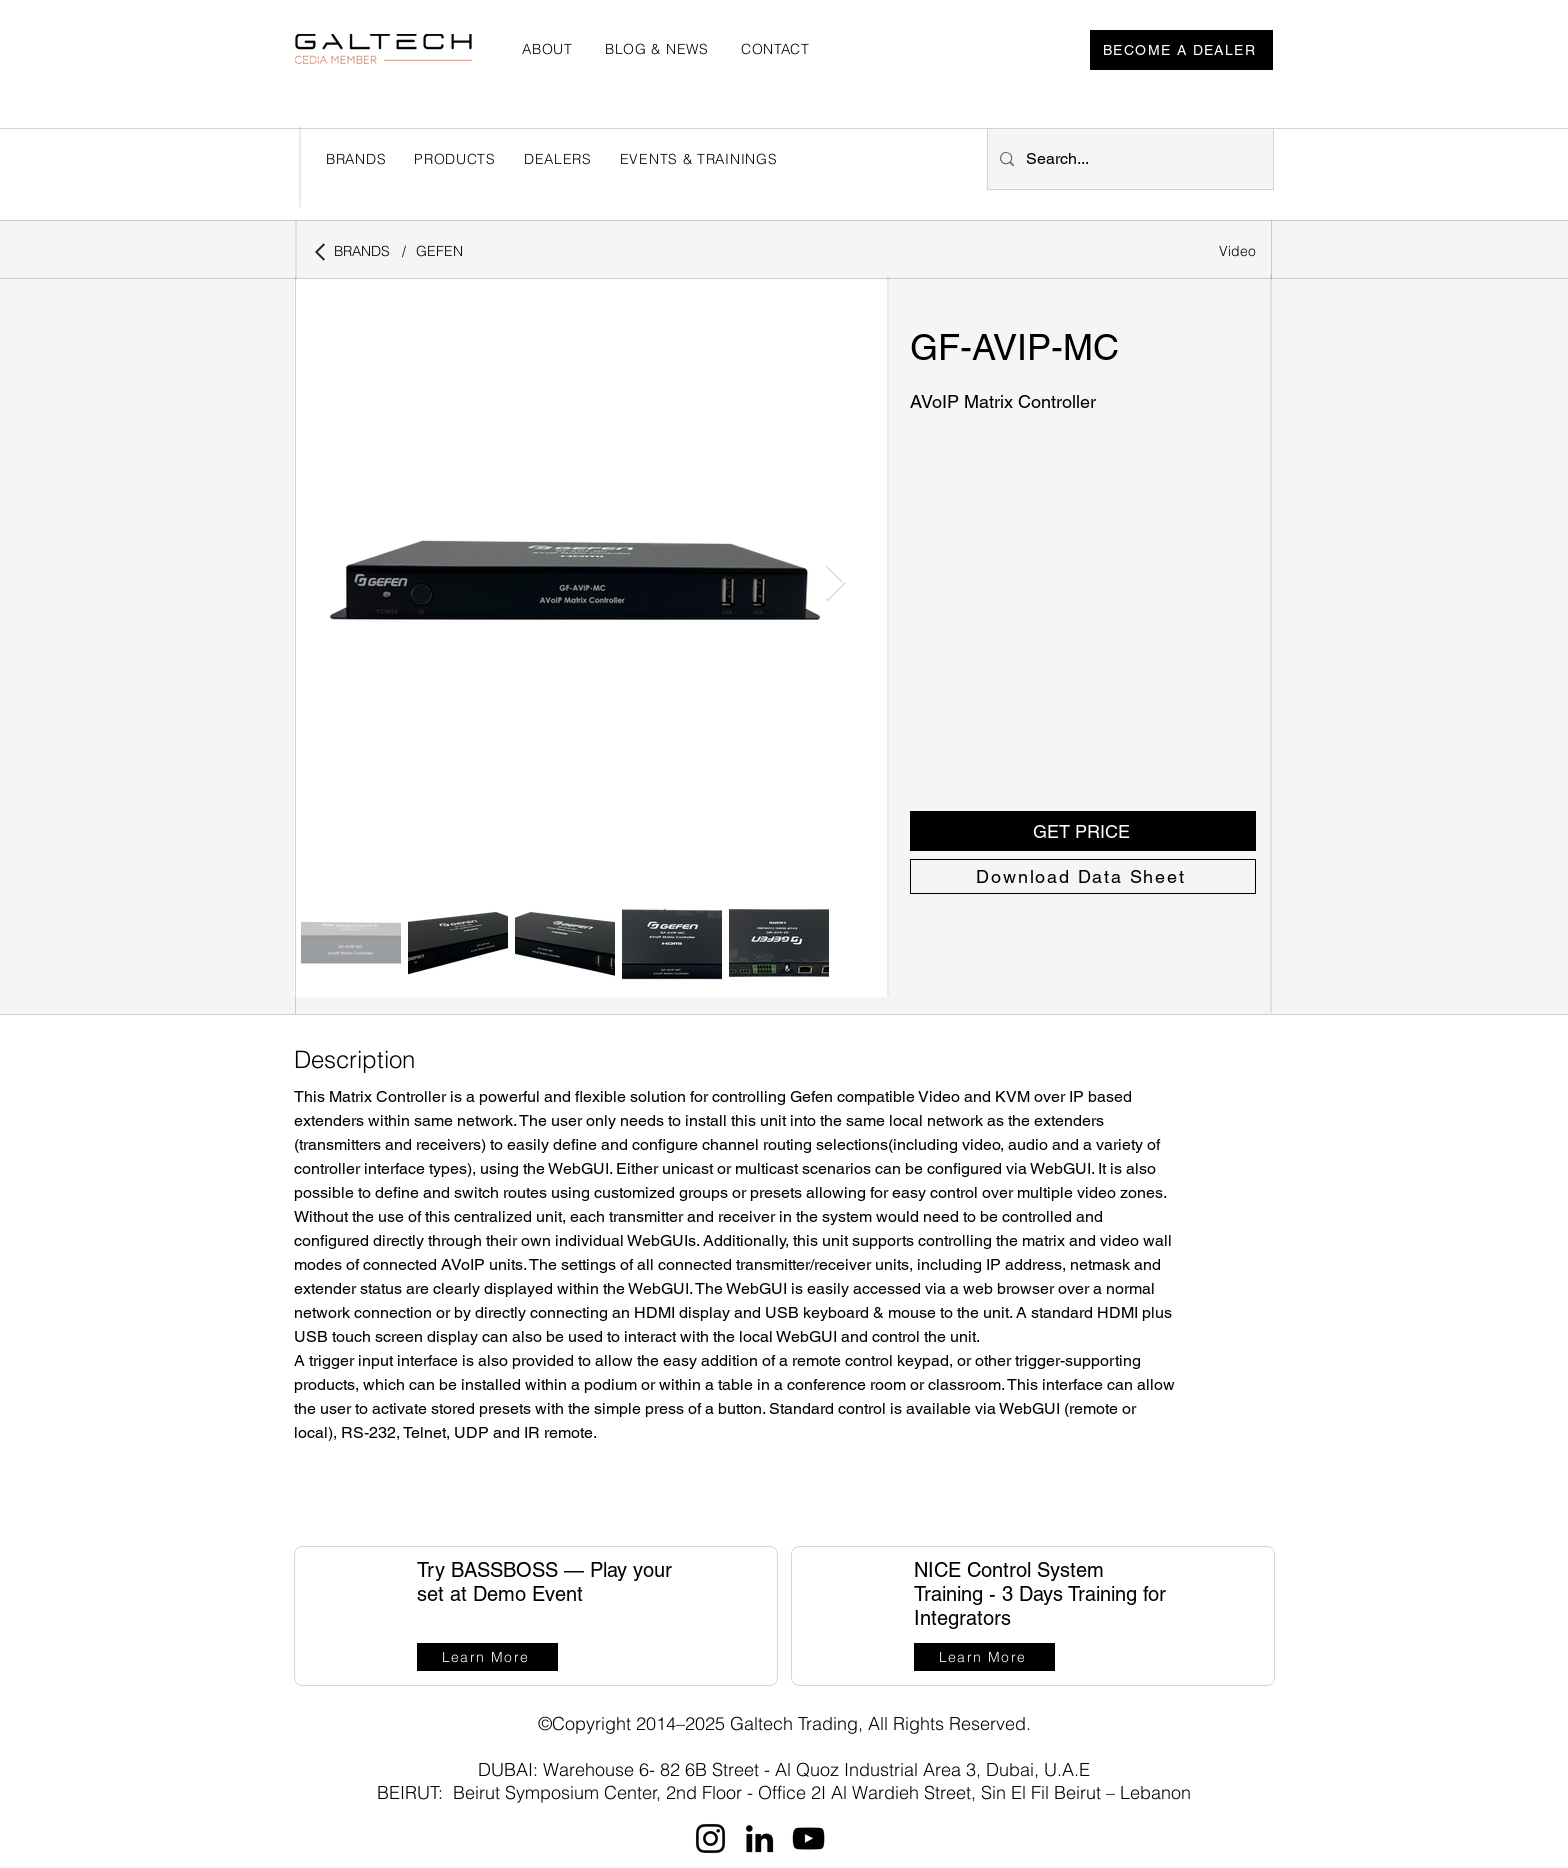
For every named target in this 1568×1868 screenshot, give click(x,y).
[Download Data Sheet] (1083, 876)
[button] (558, 159)
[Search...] (1128, 159)
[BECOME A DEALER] (1181, 50)
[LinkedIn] (759, 1838)
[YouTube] (808, 1838)
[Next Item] (835, 583)
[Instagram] (710, 1838)
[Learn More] (487, 1657)
